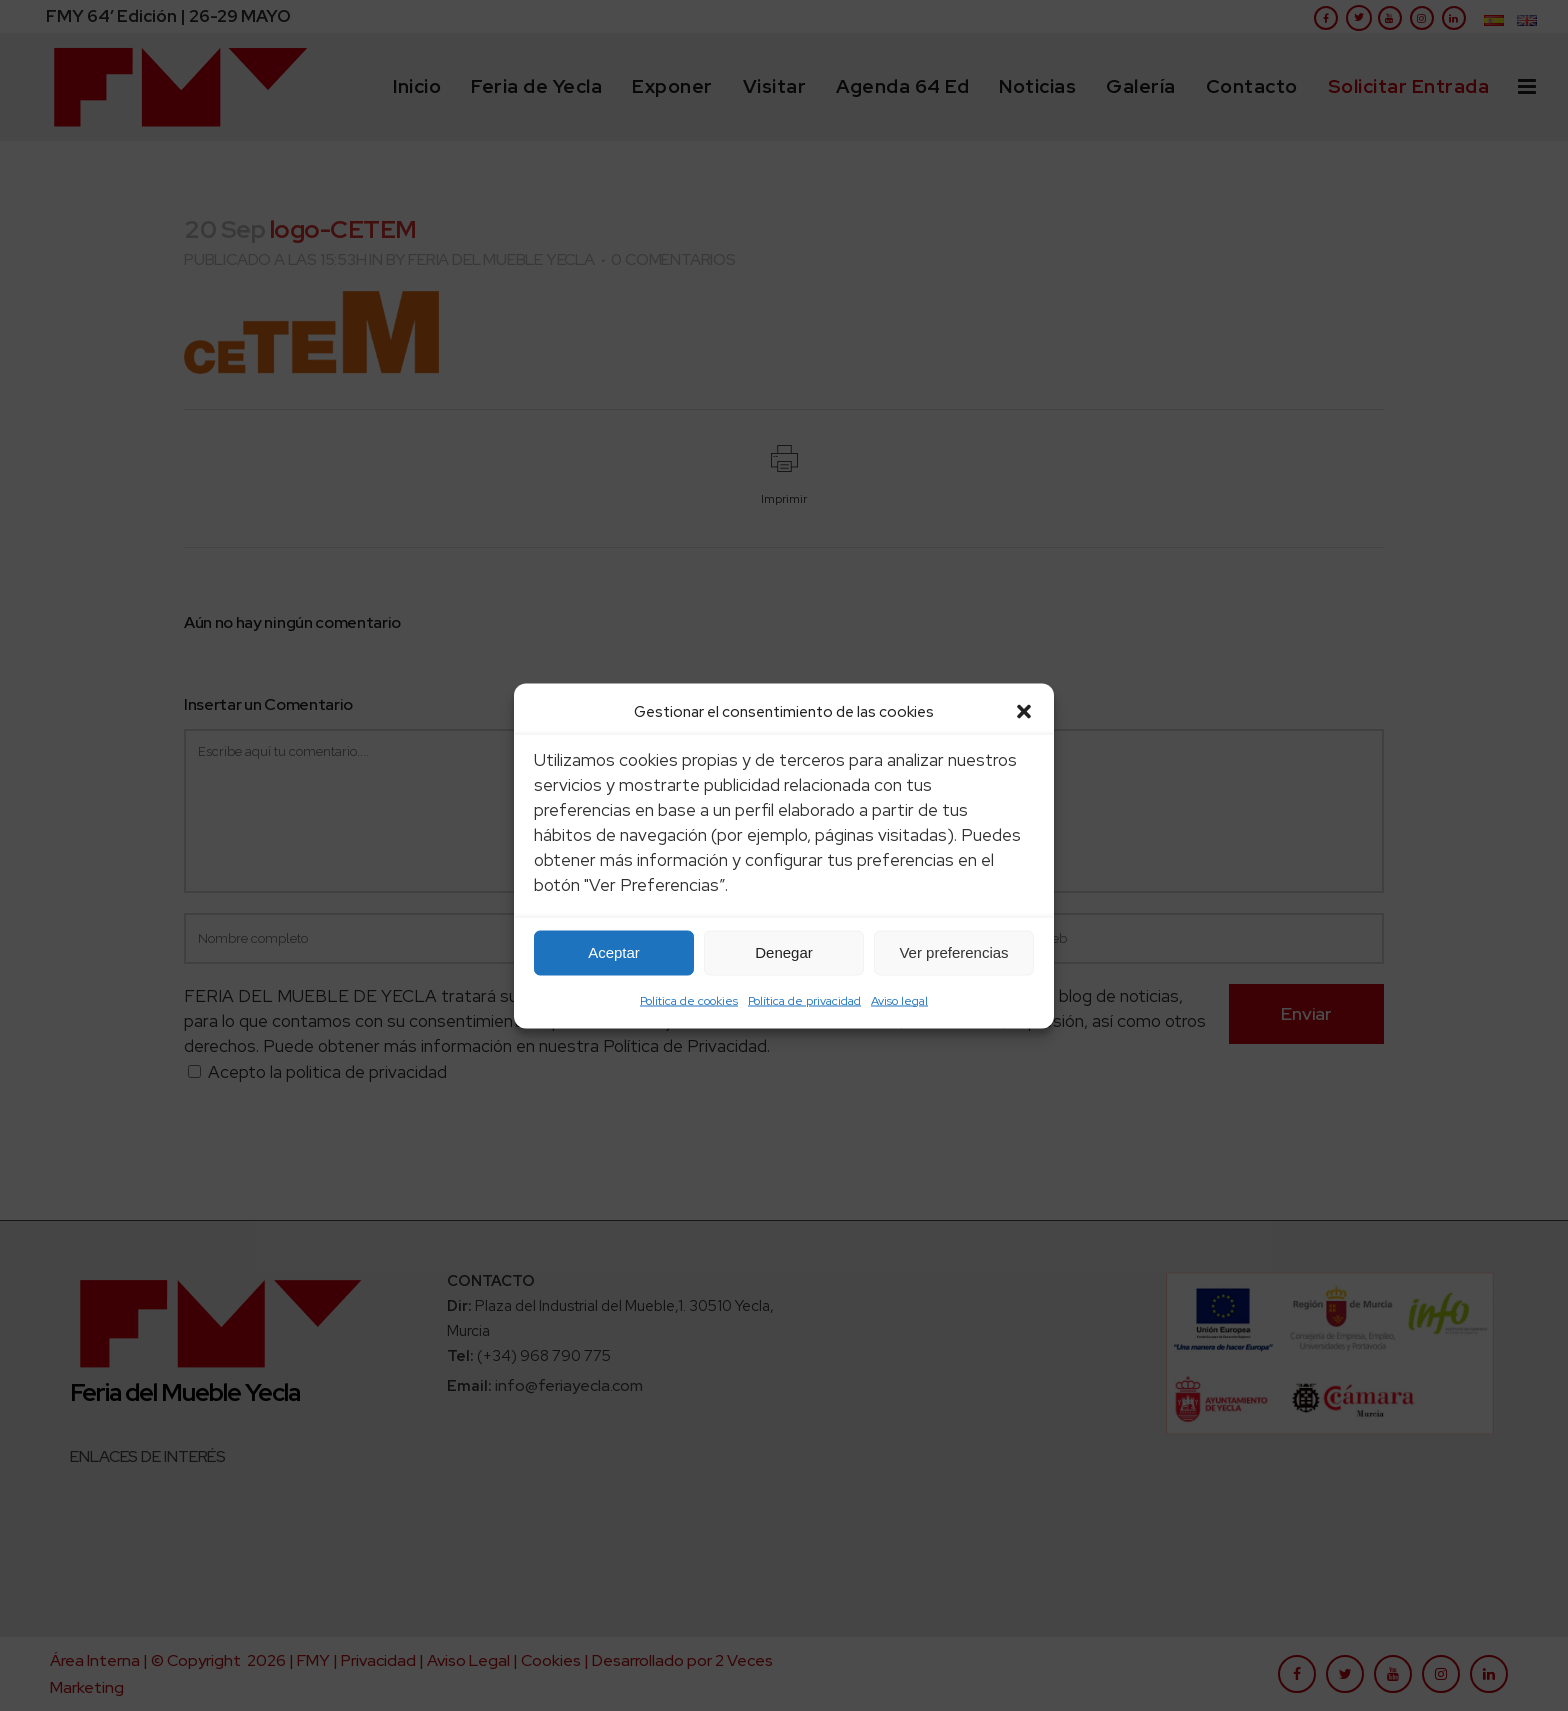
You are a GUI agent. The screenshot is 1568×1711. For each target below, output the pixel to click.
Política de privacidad (804, 1000)
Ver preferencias (953, 952)
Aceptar (614, 952)
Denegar (784, 952)
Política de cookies (689, 1000)
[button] (1024, 711)
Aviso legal (899, 1000)
